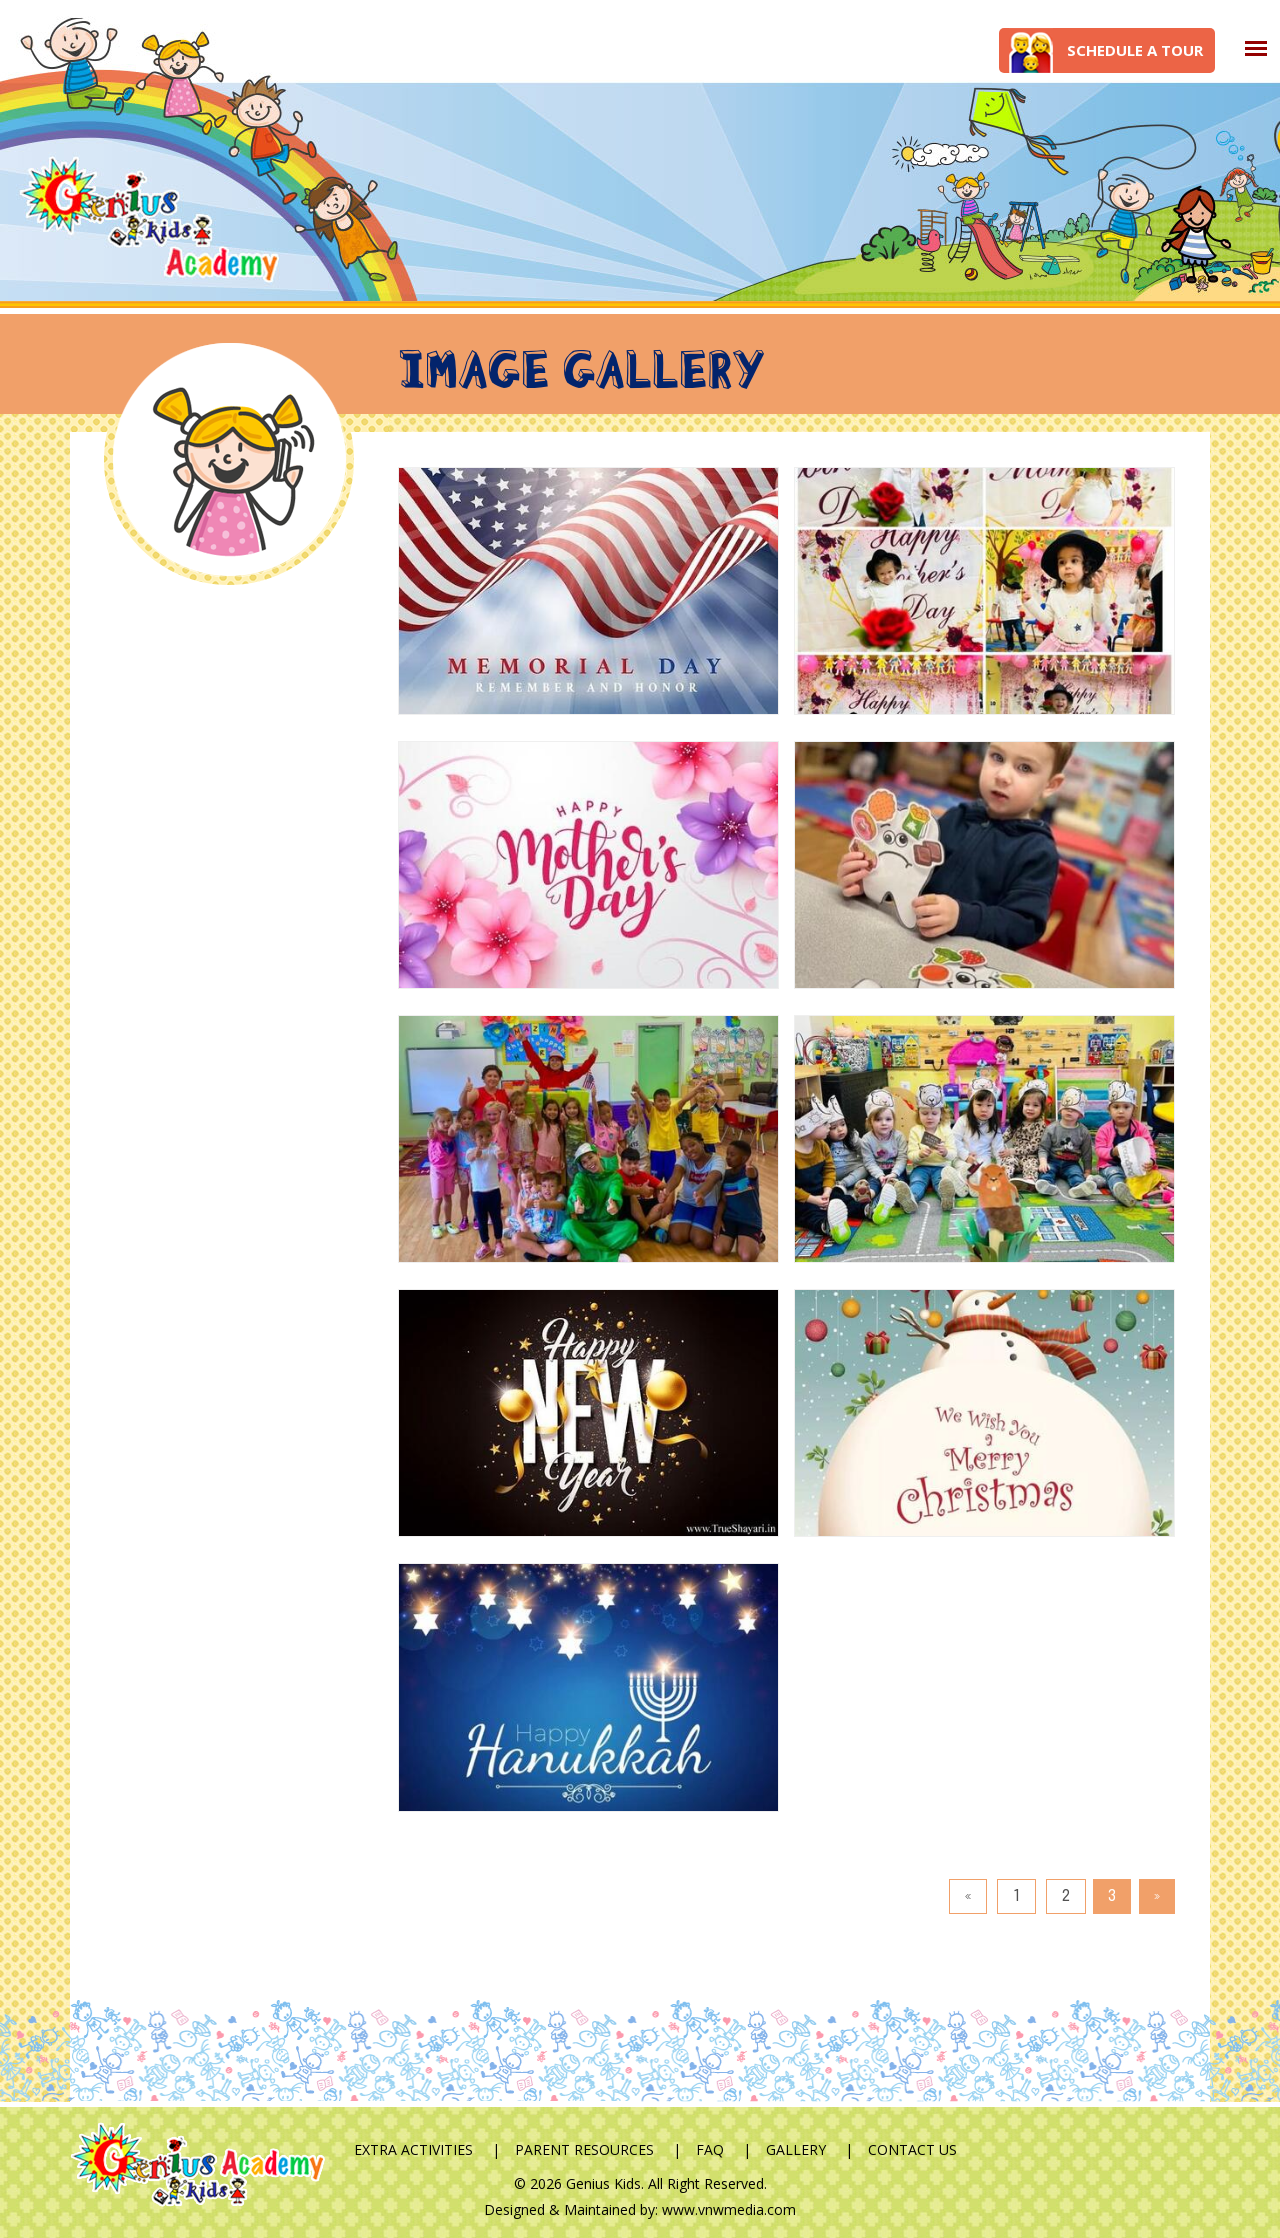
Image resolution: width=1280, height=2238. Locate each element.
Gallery (796, 2149)
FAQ (710, 2149)
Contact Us (912, 2149)
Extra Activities (413, 2149)
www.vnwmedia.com (729, 2209)
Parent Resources (584, 2149)
